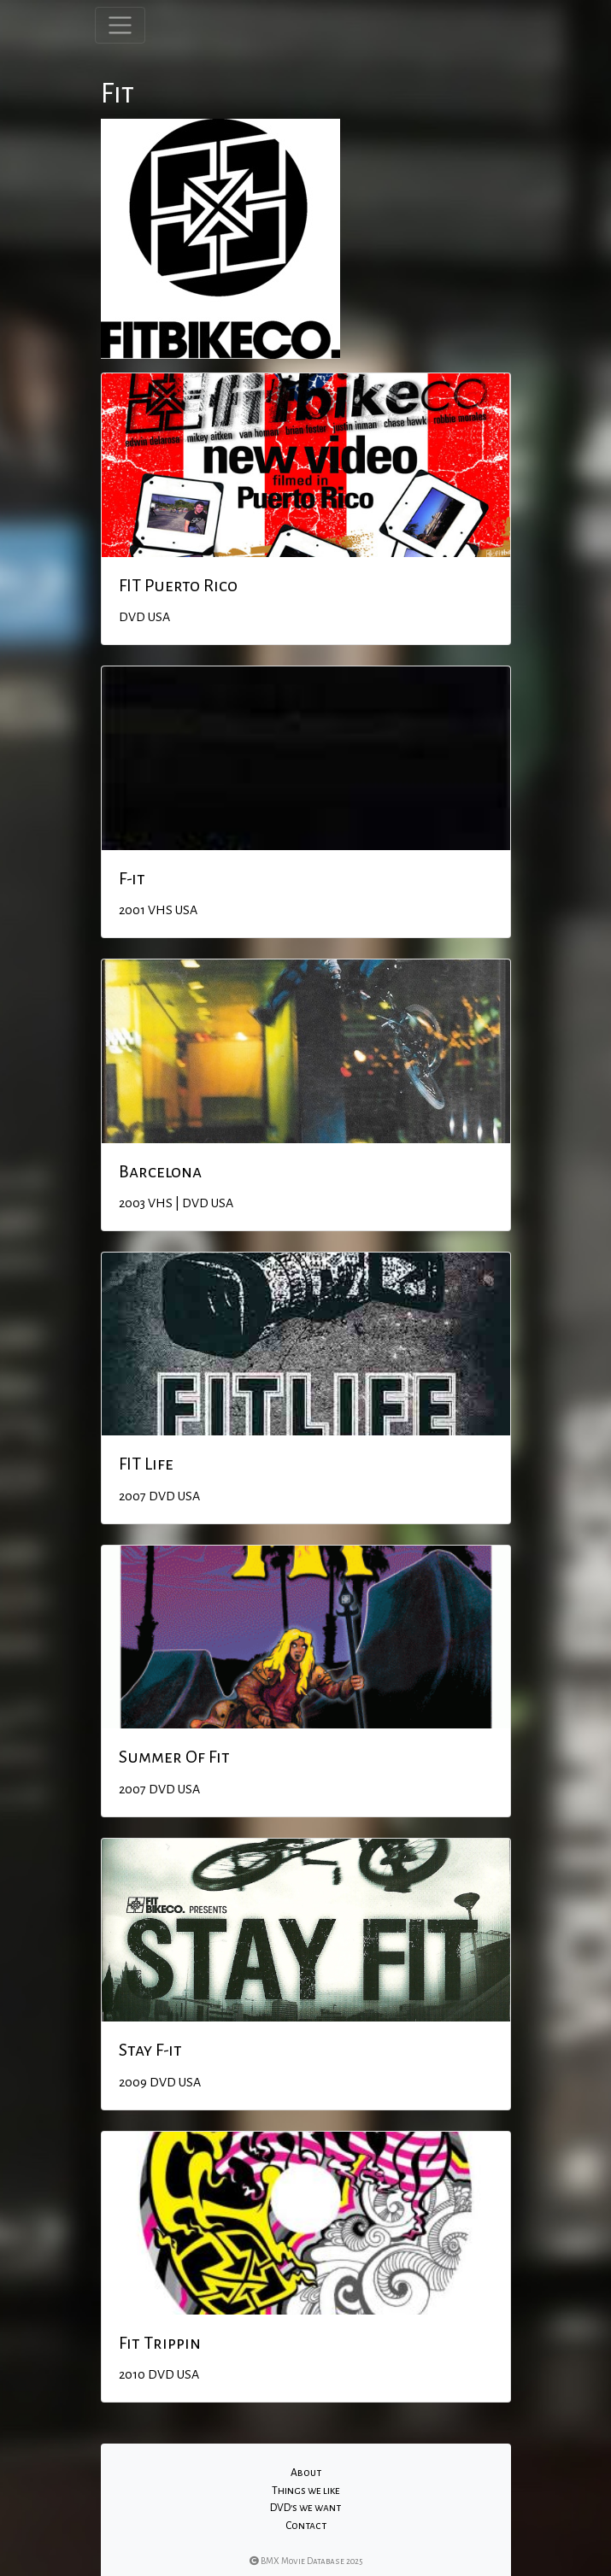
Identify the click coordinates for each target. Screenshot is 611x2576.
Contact (305, 2526)
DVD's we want (305, 2508)
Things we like (306, 2491)
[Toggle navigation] (120, 25)
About (306, 2473)
